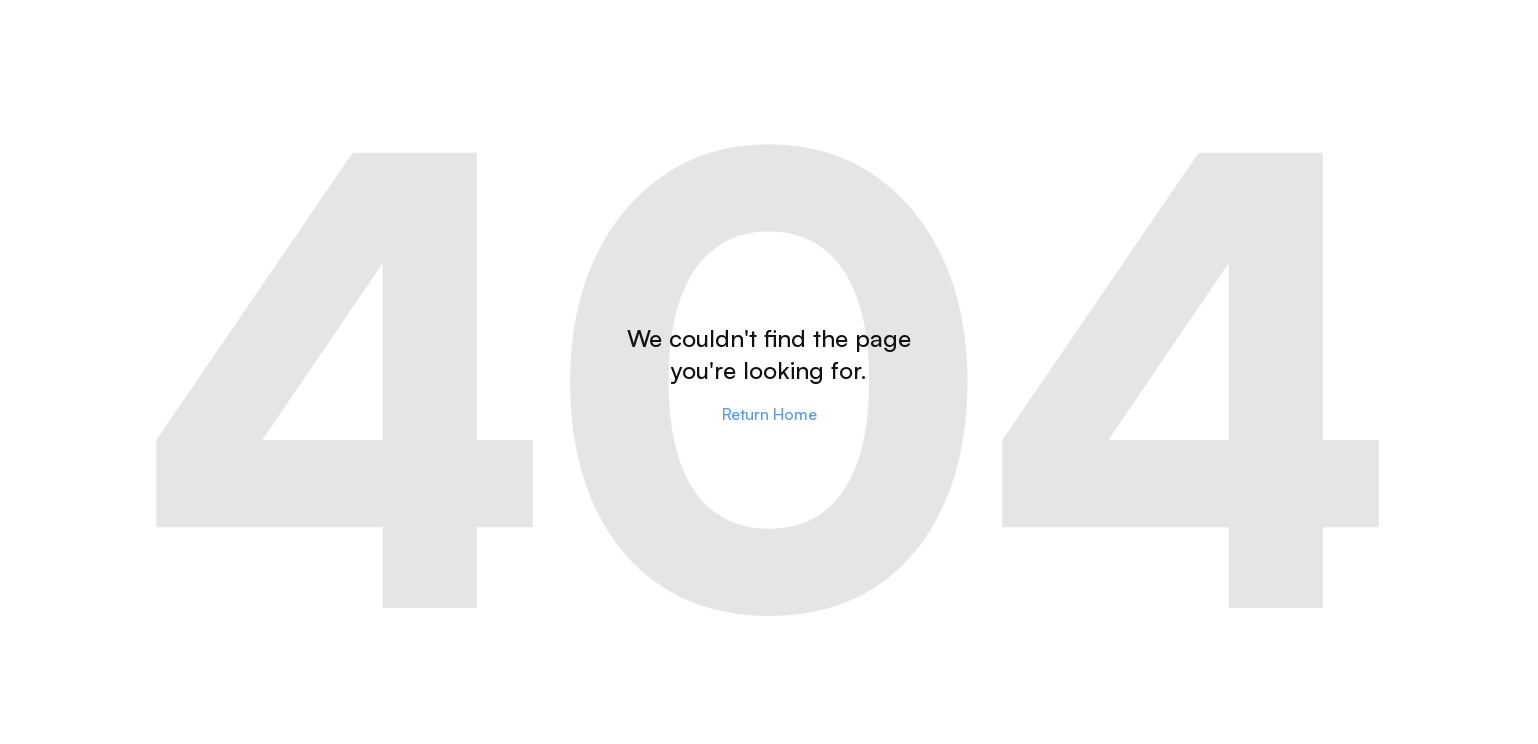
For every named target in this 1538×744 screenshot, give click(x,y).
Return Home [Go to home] (769, 414)
